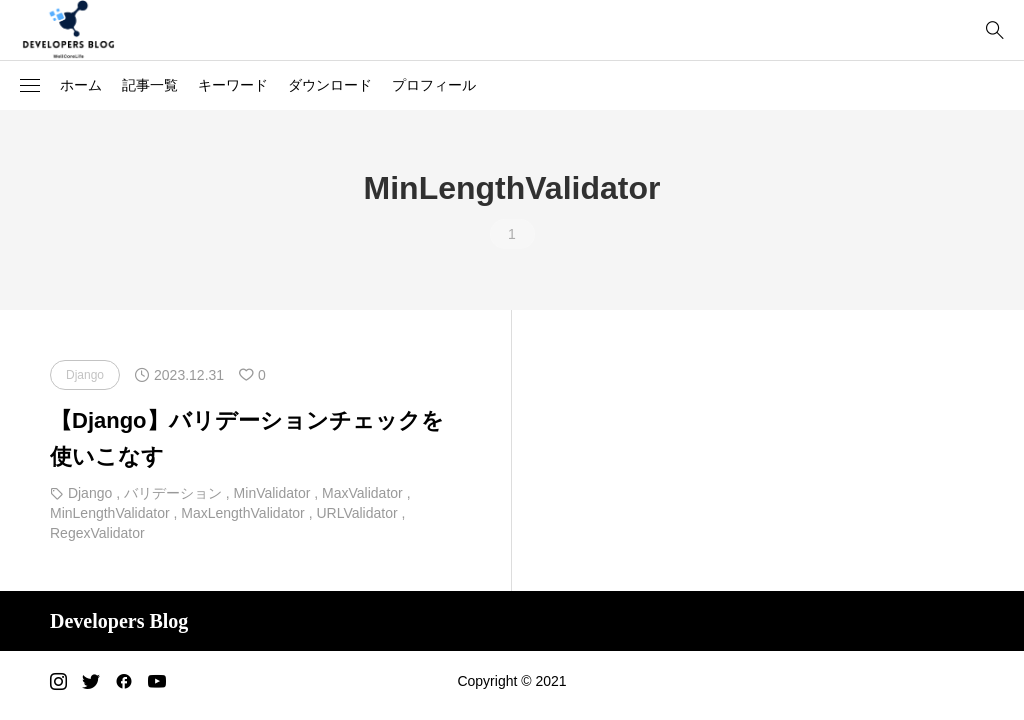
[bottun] (994, 30)
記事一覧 (150, 85)
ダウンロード (330, 85)
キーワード (233, 85)
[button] (30, 86)
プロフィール (434, 85)
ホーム (81, 85)
